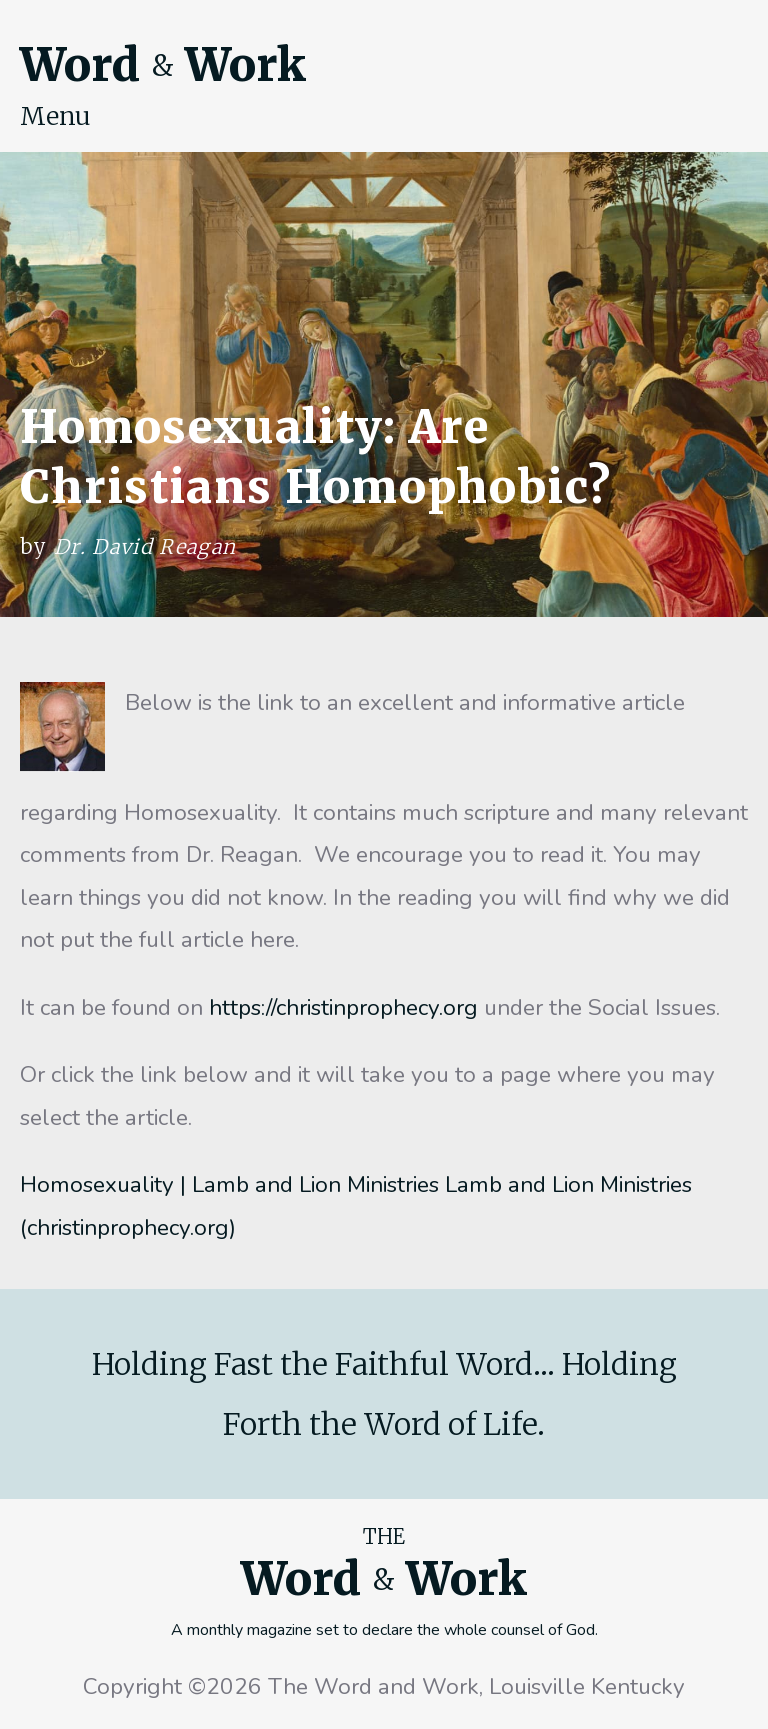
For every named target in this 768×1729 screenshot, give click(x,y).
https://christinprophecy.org (343, 1007)
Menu (55, 116)
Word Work (163, 65)
